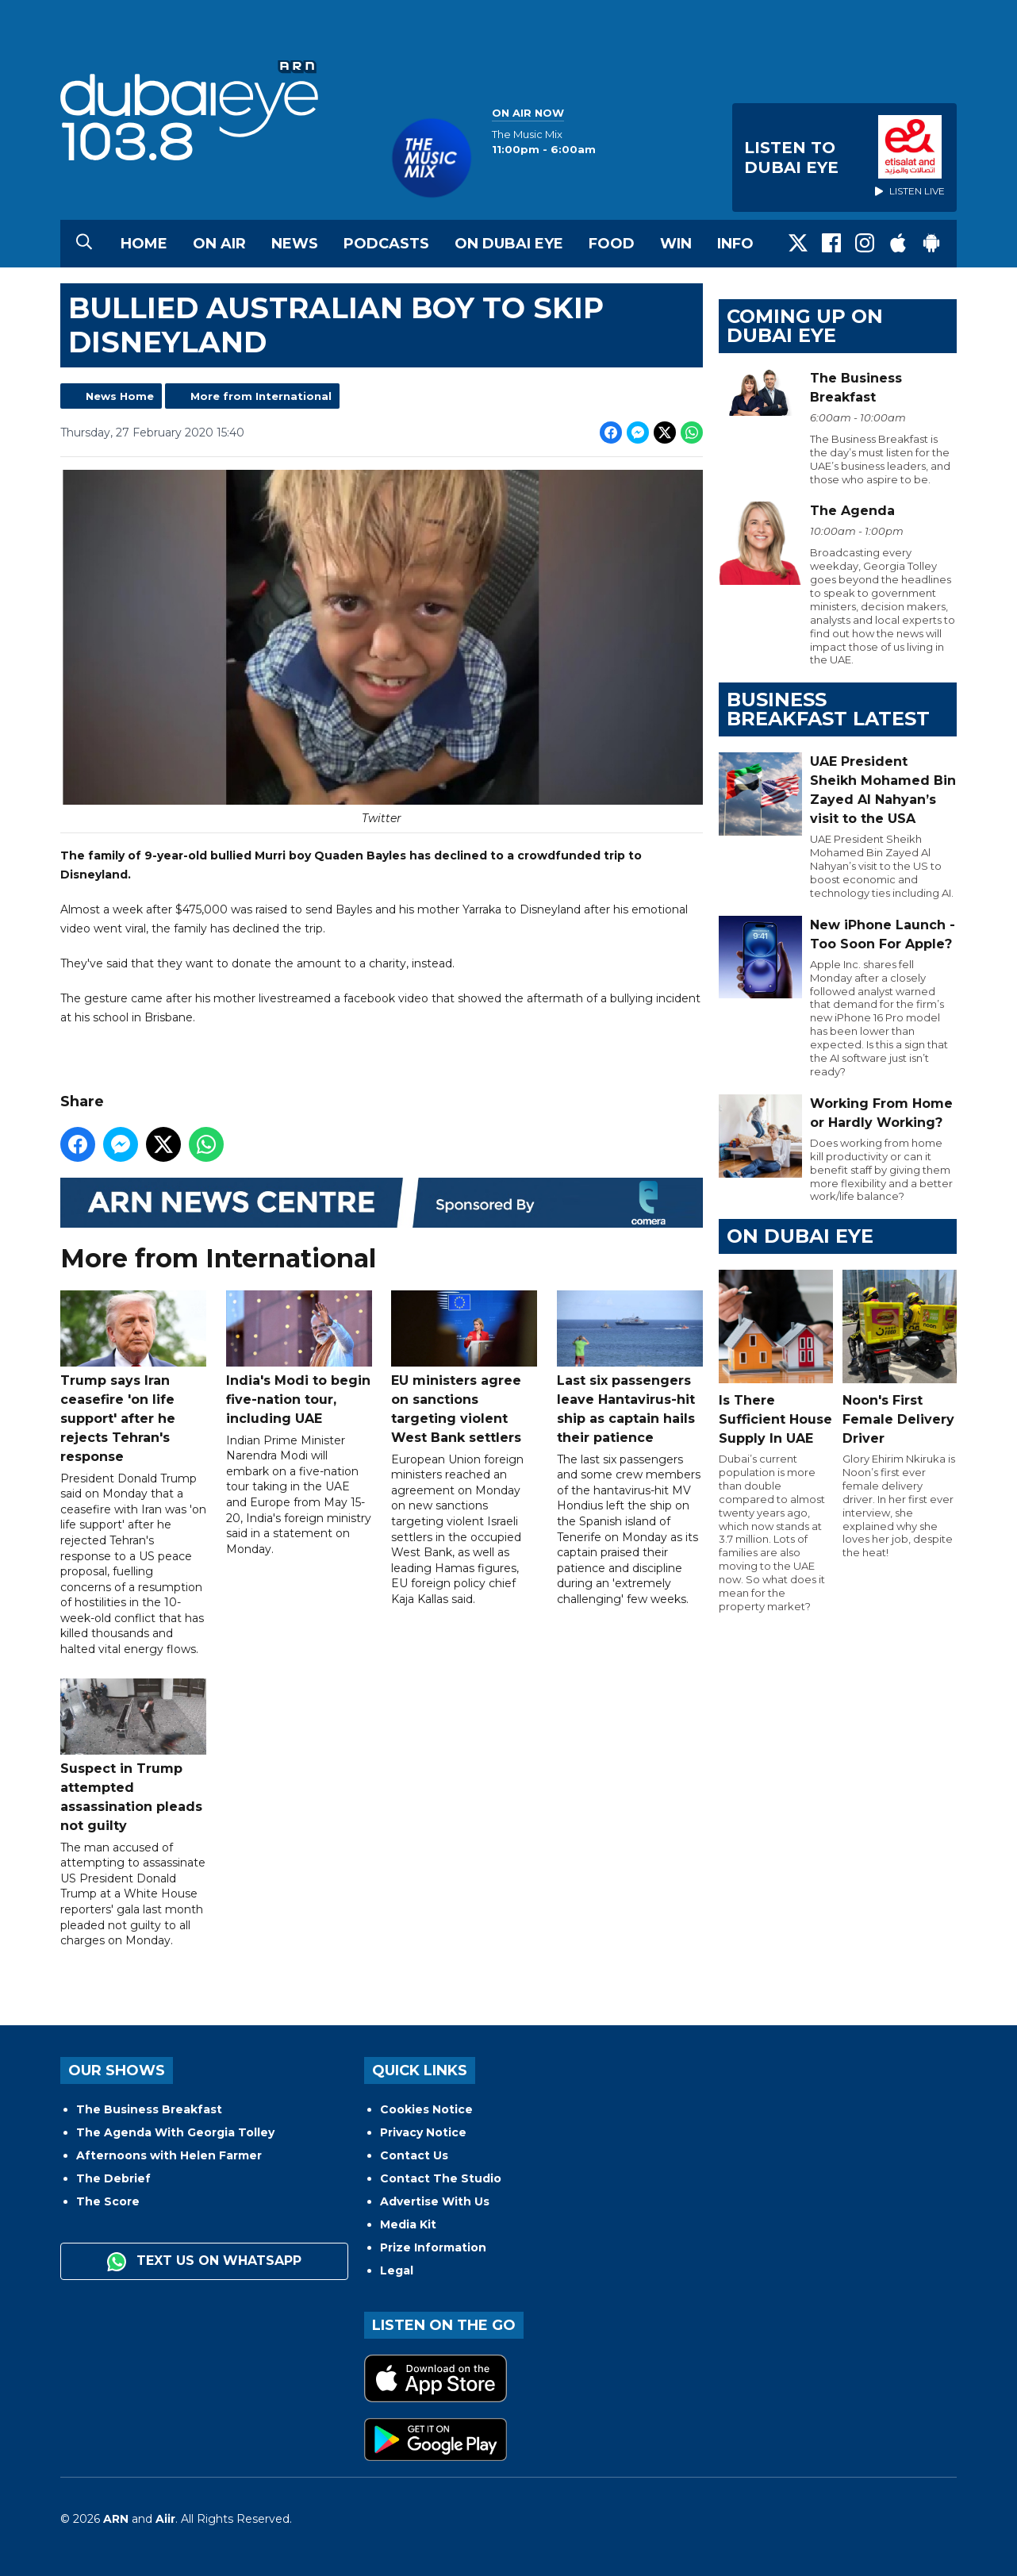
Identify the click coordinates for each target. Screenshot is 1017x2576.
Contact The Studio (440, 2178)
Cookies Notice (426, 2109)
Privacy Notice (423, 2132)
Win (676, 243)
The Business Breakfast (149, 2109)
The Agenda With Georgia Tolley (175, 2132)
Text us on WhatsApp (204, 2261)
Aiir (165, 2519)
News (294, 243)
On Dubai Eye (509, 243)
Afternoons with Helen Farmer (169, 2155)
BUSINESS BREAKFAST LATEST (828, 709)
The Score (108, 2201)
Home (144, 243)
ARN (116, 2519)
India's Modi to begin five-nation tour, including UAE (299, 1358)
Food (612, 243)
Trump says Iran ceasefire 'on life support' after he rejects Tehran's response (133, 1377)
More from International (261, 396)
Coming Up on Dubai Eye (805, 326)
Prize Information (433, 2247)
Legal (396, 2270)
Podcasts (386, 243)
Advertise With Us (434, 2201)
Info (735, 243)
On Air (219, 243)
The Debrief (113, 2178)
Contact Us (414, 2155)
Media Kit (408, 2224)
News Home (120, 396)
